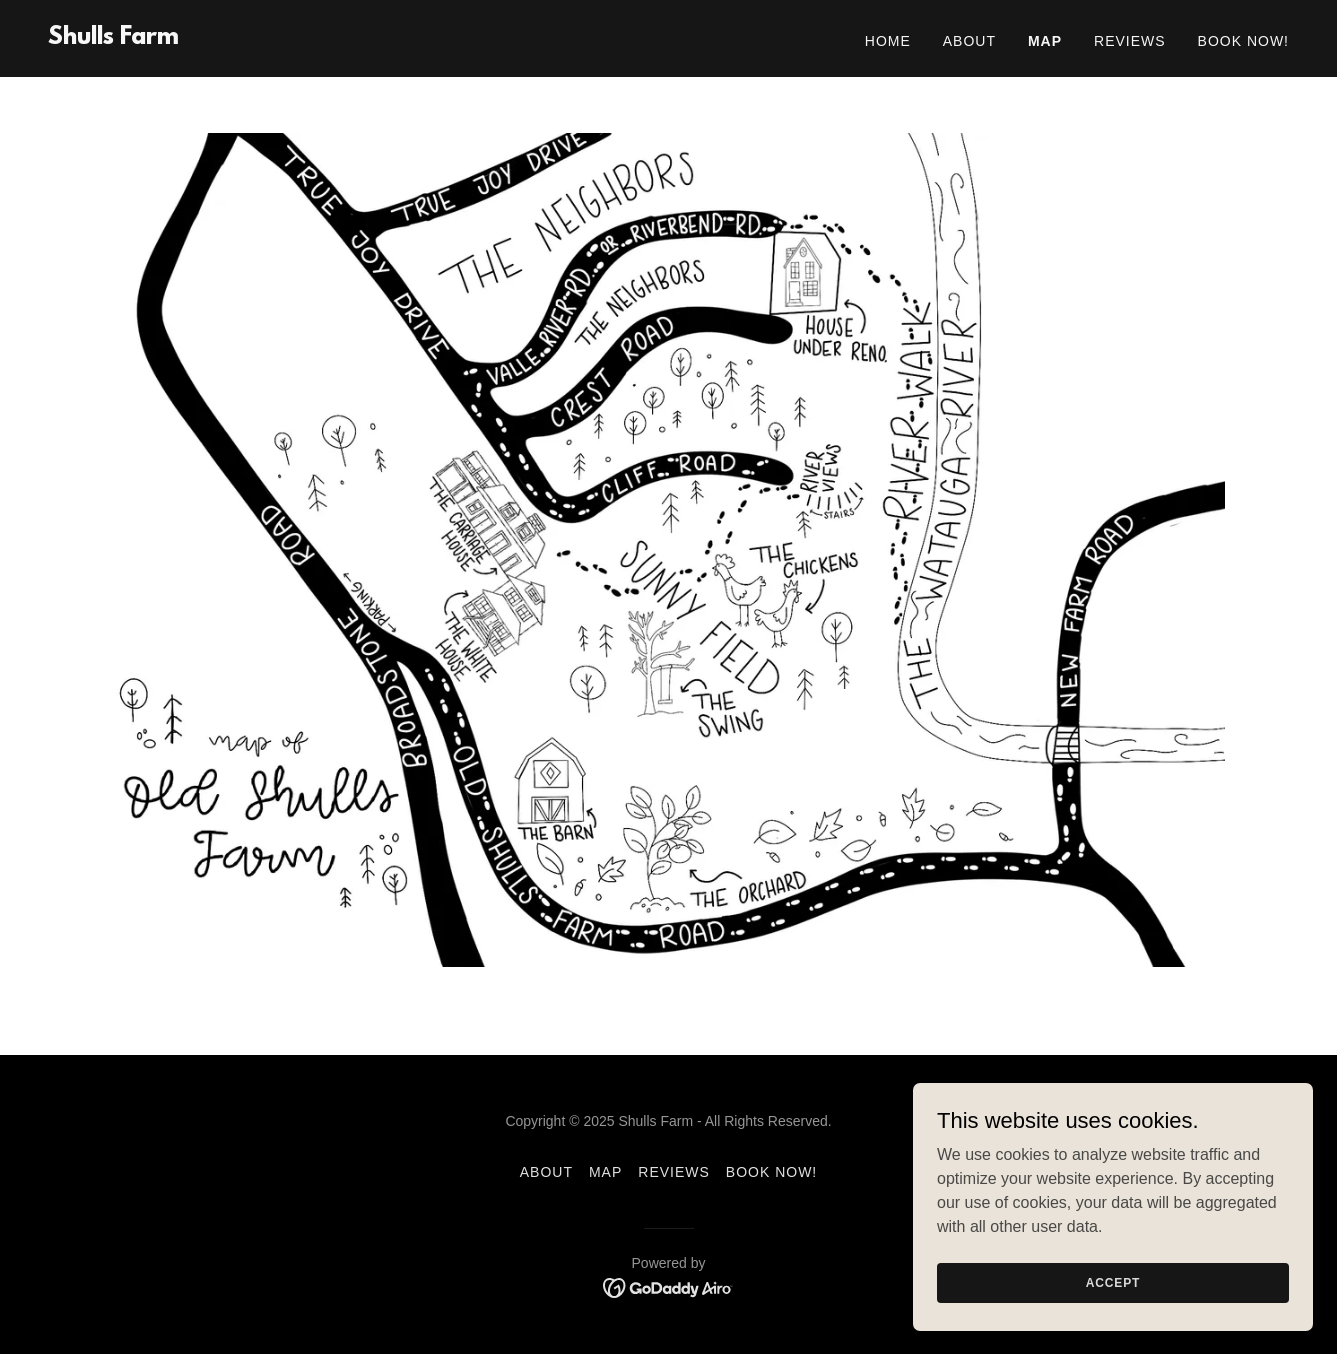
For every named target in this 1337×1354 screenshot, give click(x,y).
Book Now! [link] (1243, 41)
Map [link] (1045, 41)
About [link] (969, 41)
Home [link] (888, 41)
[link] (113, 38)
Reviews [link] (1130, 41)
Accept (1113, 1310)
